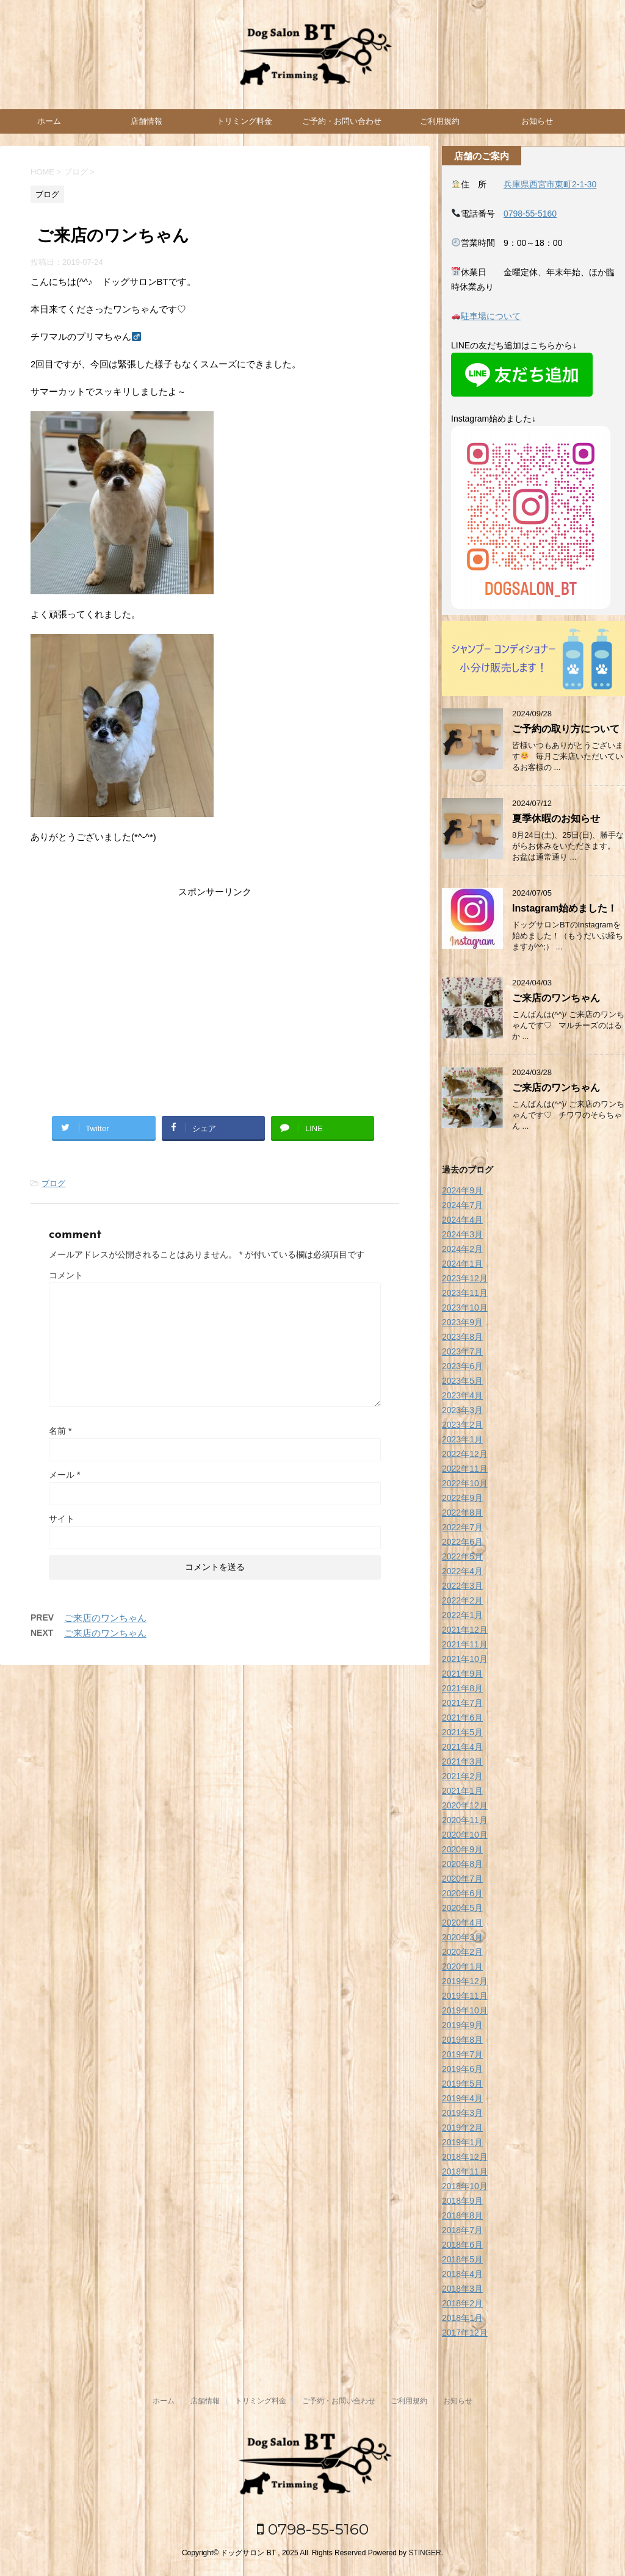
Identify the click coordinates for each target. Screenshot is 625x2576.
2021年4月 (462, 1747)
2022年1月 (462, 1615)
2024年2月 (462, 1249)
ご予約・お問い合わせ (341, 121)
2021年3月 (462, 1761)
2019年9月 (462, 2025)
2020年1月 (462, 1966)
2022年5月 (462, 1556)
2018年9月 (462, 2201)
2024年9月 (462, 1190)
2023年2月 (462, 1425)
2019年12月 (465, 1981)
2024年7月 (462, 1205)
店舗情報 (146, 121)
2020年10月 (465, 1835)
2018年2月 (462, 2303)
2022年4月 (462, 1571)
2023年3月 (462, 1410)
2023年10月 (465, 1307)
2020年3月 (462, 1937)
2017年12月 (465, 2332)
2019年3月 (462, 2113)
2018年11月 (465, 2171)
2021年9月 (462, 1673)
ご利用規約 (440, 121)
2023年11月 (465, 1293)
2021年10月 (465, 1659)
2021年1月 (462, 1791)
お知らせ (537, 121)
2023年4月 (462, 1395)
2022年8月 (462, 1512)
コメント (66, 1275)
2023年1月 (462, 1439)
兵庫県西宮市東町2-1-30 (550, 184)
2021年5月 (462, 1732)
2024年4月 (462, 1220)
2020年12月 (465, 1805)
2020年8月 (462, 1864)
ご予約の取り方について (566, 729)
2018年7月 (462, 2230)
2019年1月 (462, 2142)
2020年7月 (462, 1878)
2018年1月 (462, 2318)
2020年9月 (462, 1849)
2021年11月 (465, 1644)
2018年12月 (465, 2157)
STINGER (424, 2553)
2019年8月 (462, 2040)
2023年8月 (462, 1337)
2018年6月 (462, 2245)
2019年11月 (465, 1996)
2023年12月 (465, 1278)
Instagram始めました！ (564, 908)
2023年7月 (462, 1351)
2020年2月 (462, 1952)
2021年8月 (462, 1688)
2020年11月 (465, 1820)
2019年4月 (462, 2098)
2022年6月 (462, 1542)
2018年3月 (462, 2289)
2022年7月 (462, 1527)
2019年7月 (462, 2054)
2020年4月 (462, 1922)
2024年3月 (462, 1234)
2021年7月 (462, 1703)
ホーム (49, 121)
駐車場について (491, 316)
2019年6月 (462, 2069)
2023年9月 (462, 1322)
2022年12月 (465, 1454)
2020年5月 (462, 1908)
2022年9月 (462, 1498)
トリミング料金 (244, 121)
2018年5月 (462, 2259)
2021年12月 (465, 1630)
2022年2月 (462, 1600)
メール (64, 1475)
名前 (60, 1431)
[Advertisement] (215, 997)
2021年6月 (462, 1717)
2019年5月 (462, 2084)
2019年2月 (462, 2127)
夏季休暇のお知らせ (556, 818)
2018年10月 (465, 2186)
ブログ (53, 1183)
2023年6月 (462, 1366)
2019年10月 (465, 2010)
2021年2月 (462, 1776)
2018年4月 (462, 2274)
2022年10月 (465, 1483)
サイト (61, 1519)
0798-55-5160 (530, 213)
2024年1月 (462, 1263)
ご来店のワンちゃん (105, 1618)
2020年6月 (462, 1893)
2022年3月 (462, 1586)
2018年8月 (462, 2215)
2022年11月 (465, 1468)
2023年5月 (462, 1381)
